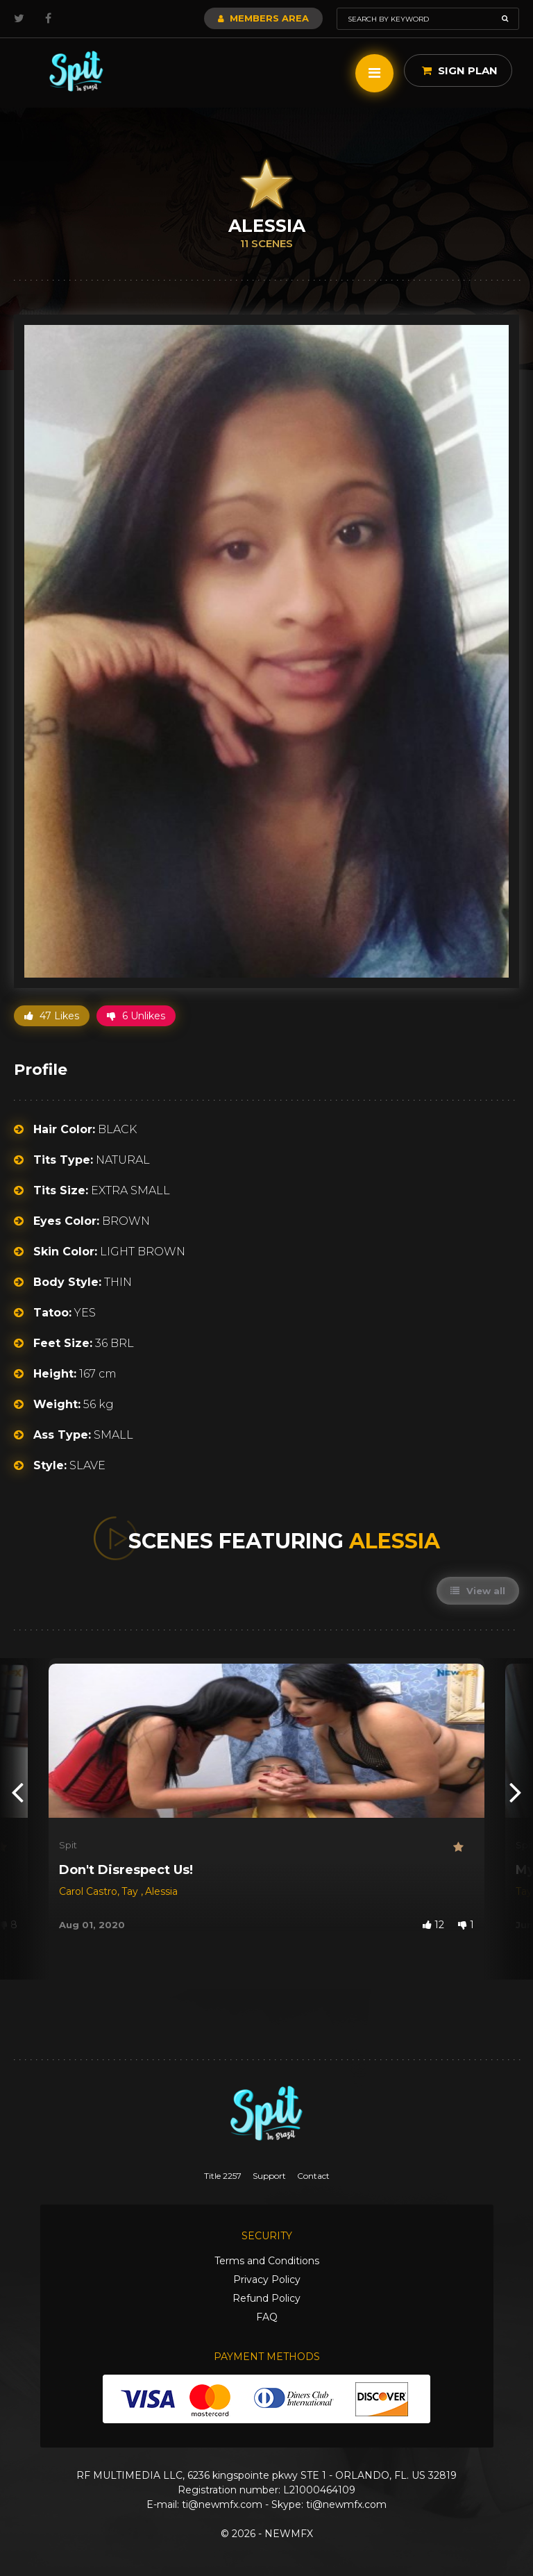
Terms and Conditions (266, 2261)
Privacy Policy (267, 2279)
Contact (313, 2176)
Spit (68, 1844)
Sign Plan (460, 70)
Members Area (263, 18)
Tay (131, 1891)
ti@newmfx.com (222, 2504)
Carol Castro (88, 1891)
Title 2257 (223, 2176)
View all (477, 1590)
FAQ (267, 2317)
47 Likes (51, 1016)
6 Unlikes (136, 1016)
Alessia (161, 1891)
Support (269, 2176)
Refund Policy (266, 2298)
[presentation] (17, 1791)
